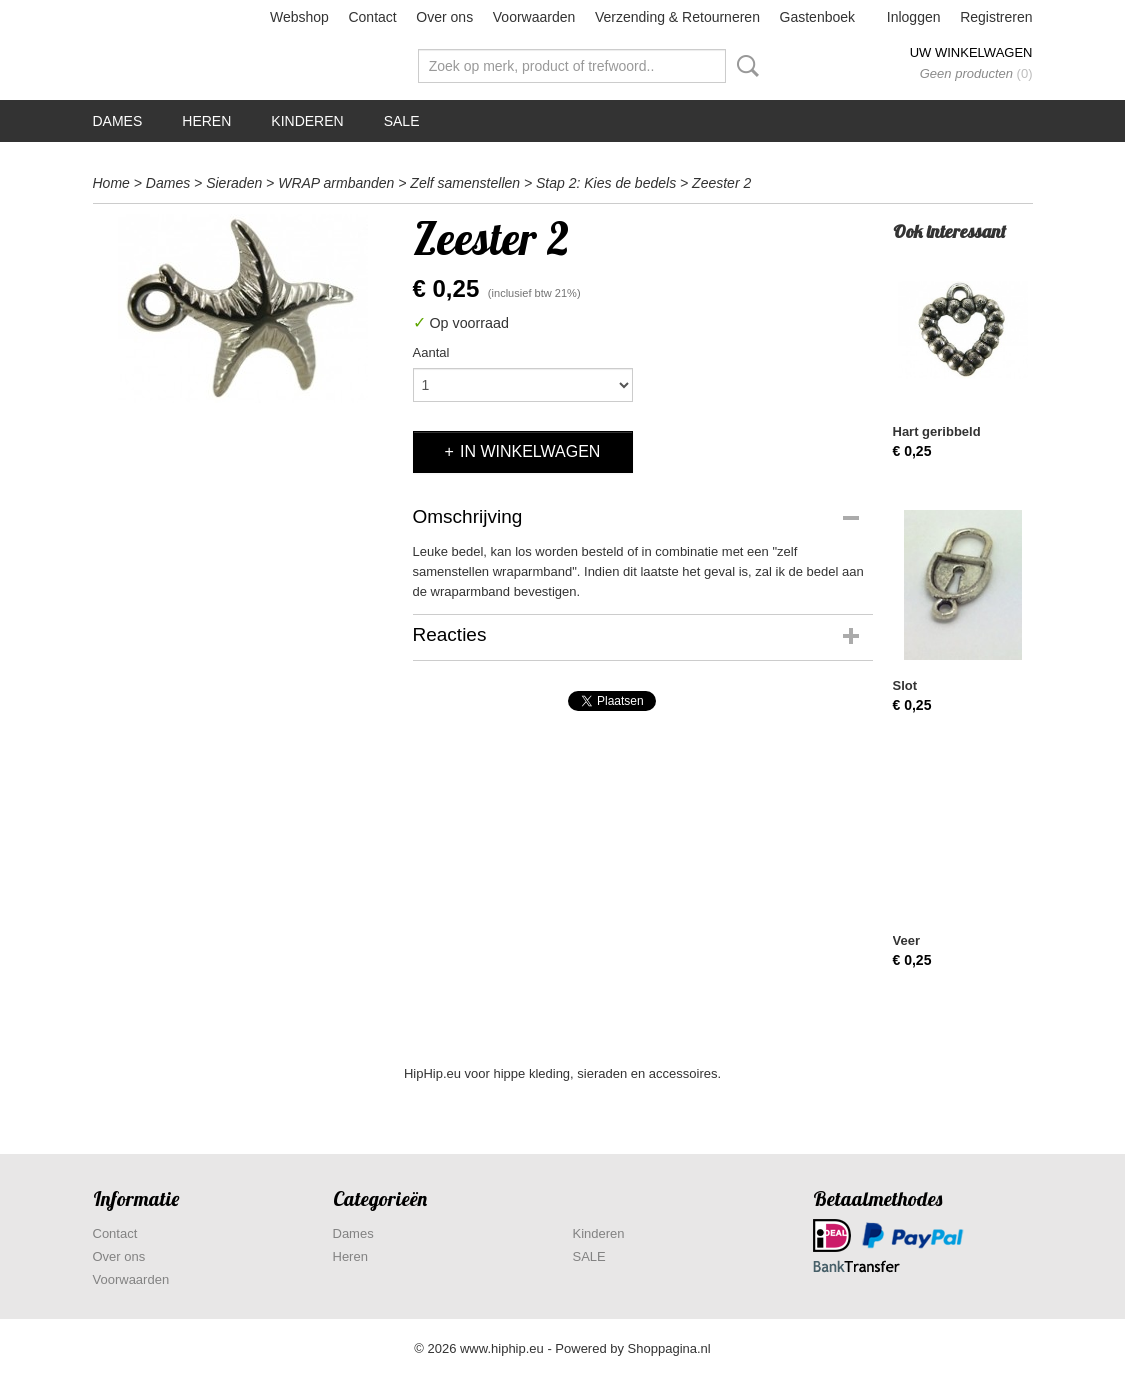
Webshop (299, 17)
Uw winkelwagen (971, 52)
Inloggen (914, 17)
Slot (905, 685)
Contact (372, 17)
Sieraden (234, 183)
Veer (906, 940)
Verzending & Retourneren (677, 17)
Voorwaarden (534, 17)
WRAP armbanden (336, 183)
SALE (402, 121)
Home (111, 183)
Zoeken (744, 66)
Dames (118, 121)
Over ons (444, 17)
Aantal (431, 352)
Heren (206, 121)
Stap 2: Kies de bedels (606, 183)
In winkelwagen (530, 451)
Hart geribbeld (937, 431)
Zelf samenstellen (465, 183)
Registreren (996, 17)
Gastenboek (818, 17)
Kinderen (307, 121)
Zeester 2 (721, 183)
